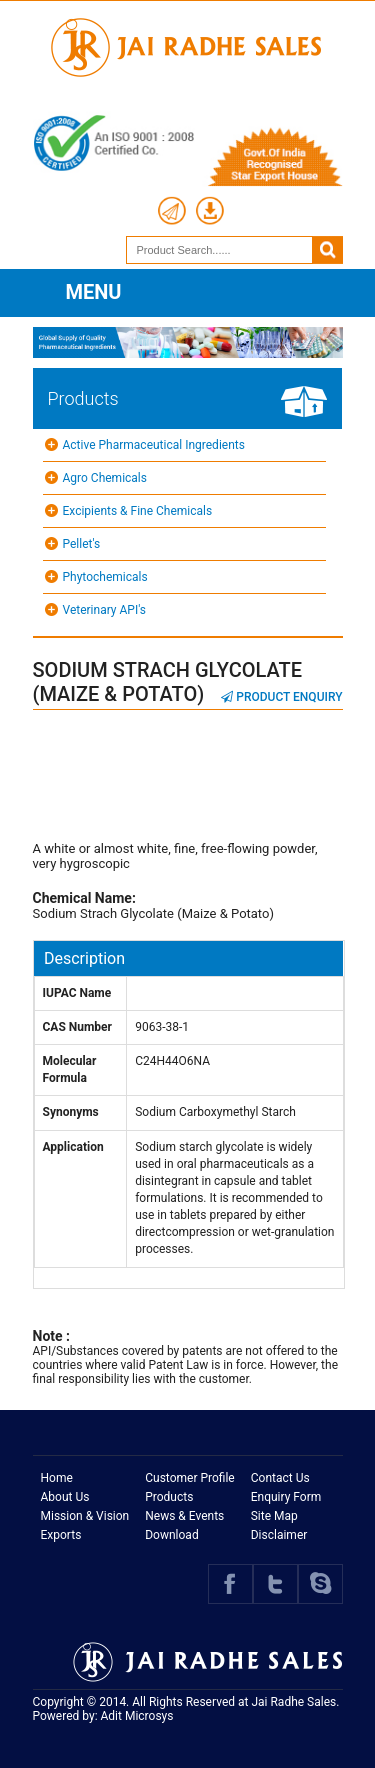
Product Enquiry (281, 697)
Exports (61, 1535)
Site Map (274, 1516)
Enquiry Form (286, 1497)
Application (73, 1147)
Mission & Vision (85, 1516)
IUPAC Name (77, 993)
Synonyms (71, 1112)
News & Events (184, 1516)
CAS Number (78, 1027)
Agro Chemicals (105, 478)
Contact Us (280, 1478)
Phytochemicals (105, 577)
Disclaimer (279, 1535)
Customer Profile (190, 1478)
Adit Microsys (137, 1716)
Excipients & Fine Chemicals (138, 511)
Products (169, 1497)
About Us (65, 1497)
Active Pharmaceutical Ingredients (154, 445)
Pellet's (82, 544)
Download (171, 1535)
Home (57, 1478)
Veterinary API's (104, 610)
